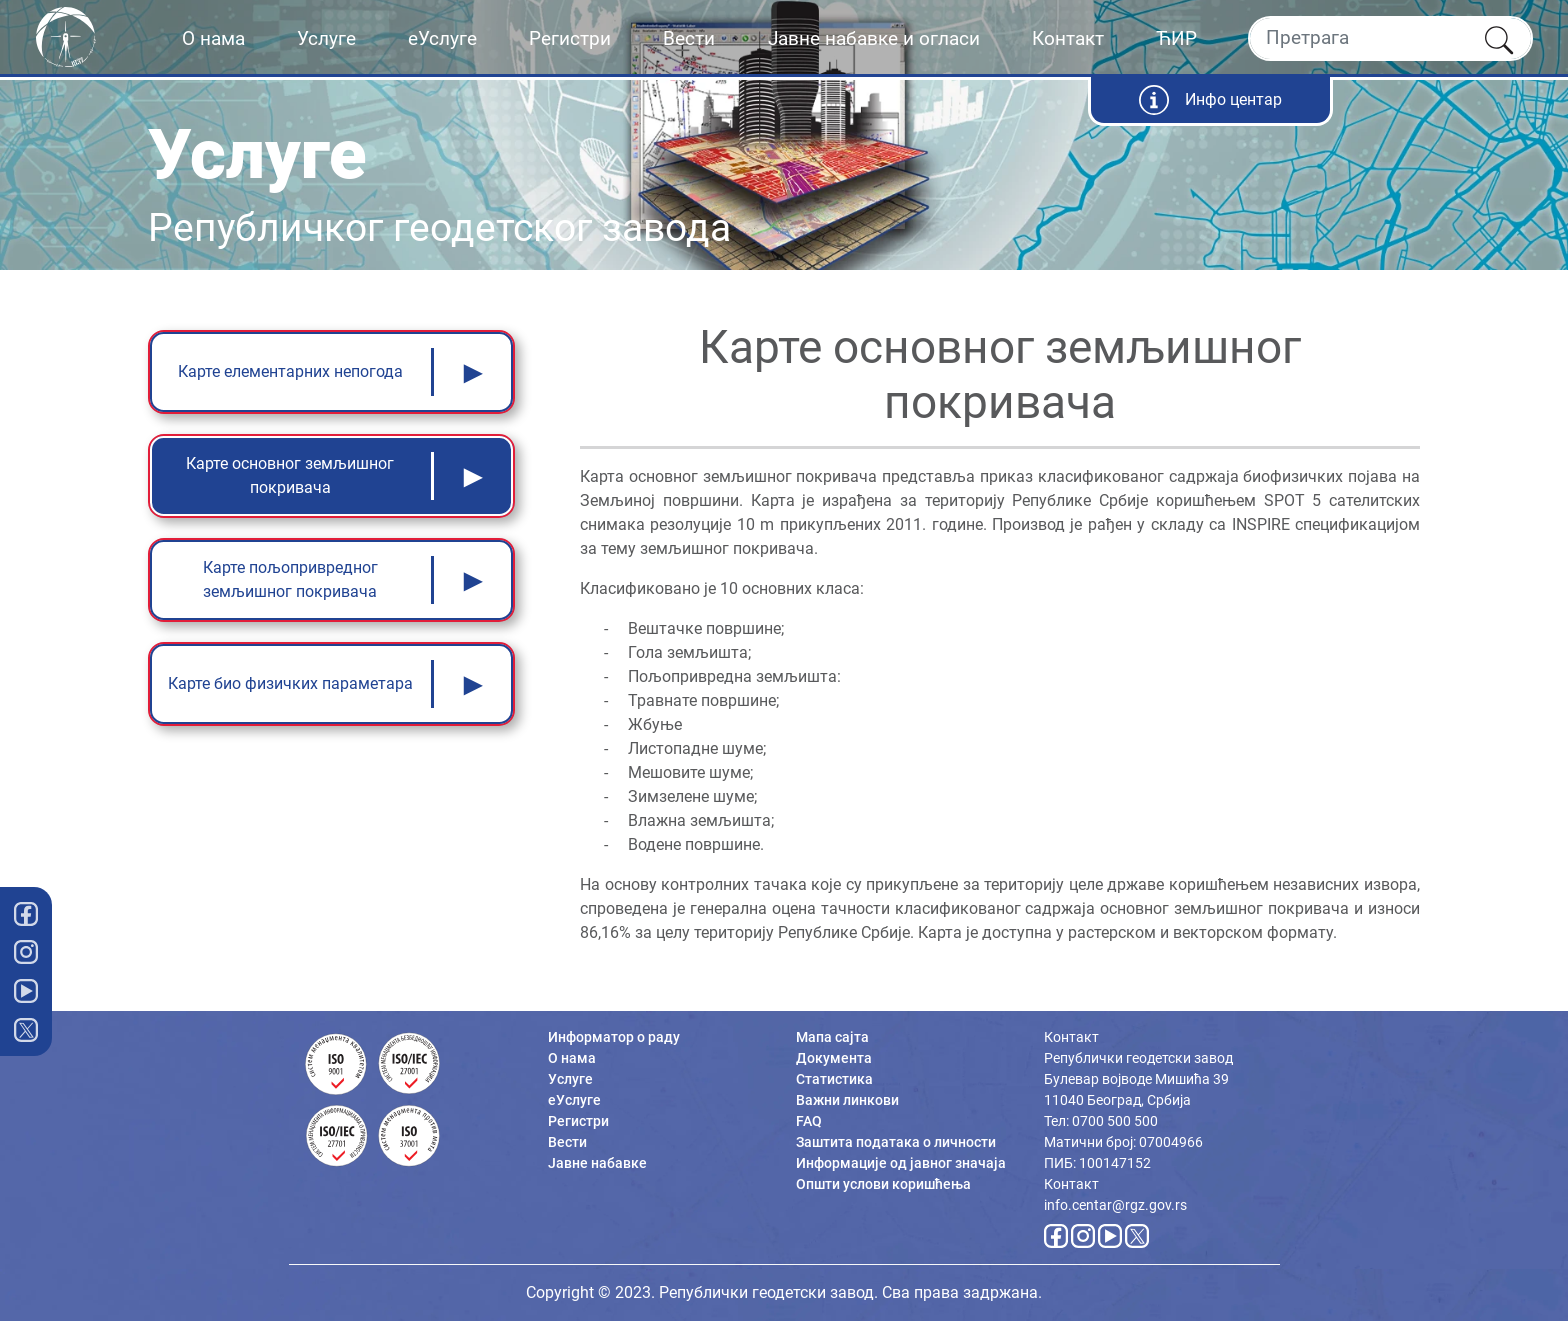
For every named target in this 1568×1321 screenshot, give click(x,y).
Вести (689, 38)
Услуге (326, 38)
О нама (213, 38)
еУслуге (442, 38)
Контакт (1068, 38)
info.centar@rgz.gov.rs (1115, 1205)
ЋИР (1176, 38)
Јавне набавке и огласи (874, 38)
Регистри (570, 38)
